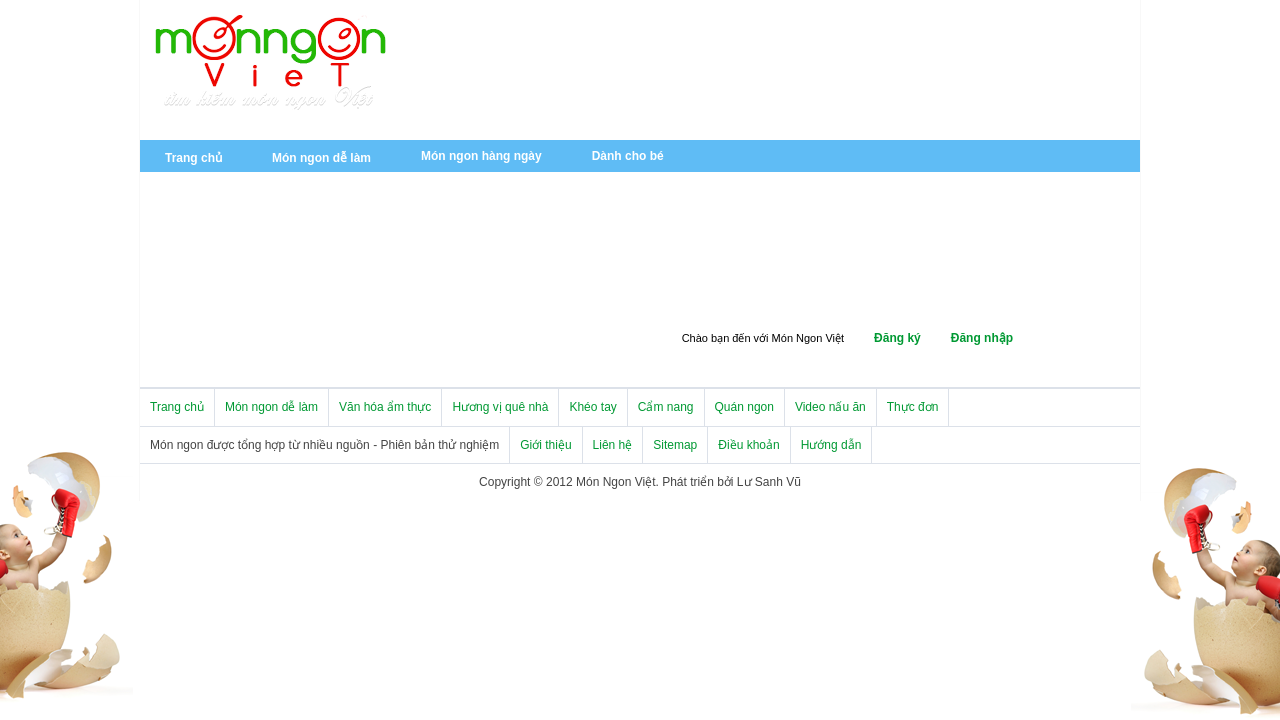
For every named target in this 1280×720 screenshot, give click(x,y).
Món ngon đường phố (759, 248)
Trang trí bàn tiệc (314, 279)
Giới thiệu (545, 445)
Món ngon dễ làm (321, 158)
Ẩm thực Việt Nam (453, 217)
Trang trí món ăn (212, 308)
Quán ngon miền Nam (227, 372)
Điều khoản (748, 445)
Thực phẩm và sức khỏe (777, 279)
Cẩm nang (485, 279)
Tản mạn (895, 248)
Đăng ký (897, 338)
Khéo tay (190, 277)
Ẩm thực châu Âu (214, 248)
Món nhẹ (569, 186)
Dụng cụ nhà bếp (504, 310)
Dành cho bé (628, 156)
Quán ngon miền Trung (515, 341)
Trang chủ (193, 158)
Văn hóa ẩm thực (213, 217)
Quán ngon (196, 339)
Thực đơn (913, 407)
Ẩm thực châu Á (600, 217)
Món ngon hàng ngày (481, 156)
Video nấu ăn (830, 407)
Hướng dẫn (831, 445)
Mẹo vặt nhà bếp (611, 279)
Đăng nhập (982, 338)
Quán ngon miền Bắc (338, 341)
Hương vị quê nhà (748, 217)
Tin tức (332, 217)
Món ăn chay (457, 184)
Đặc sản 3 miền (892, 217)
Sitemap (675, 445)
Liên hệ (613, 445)
